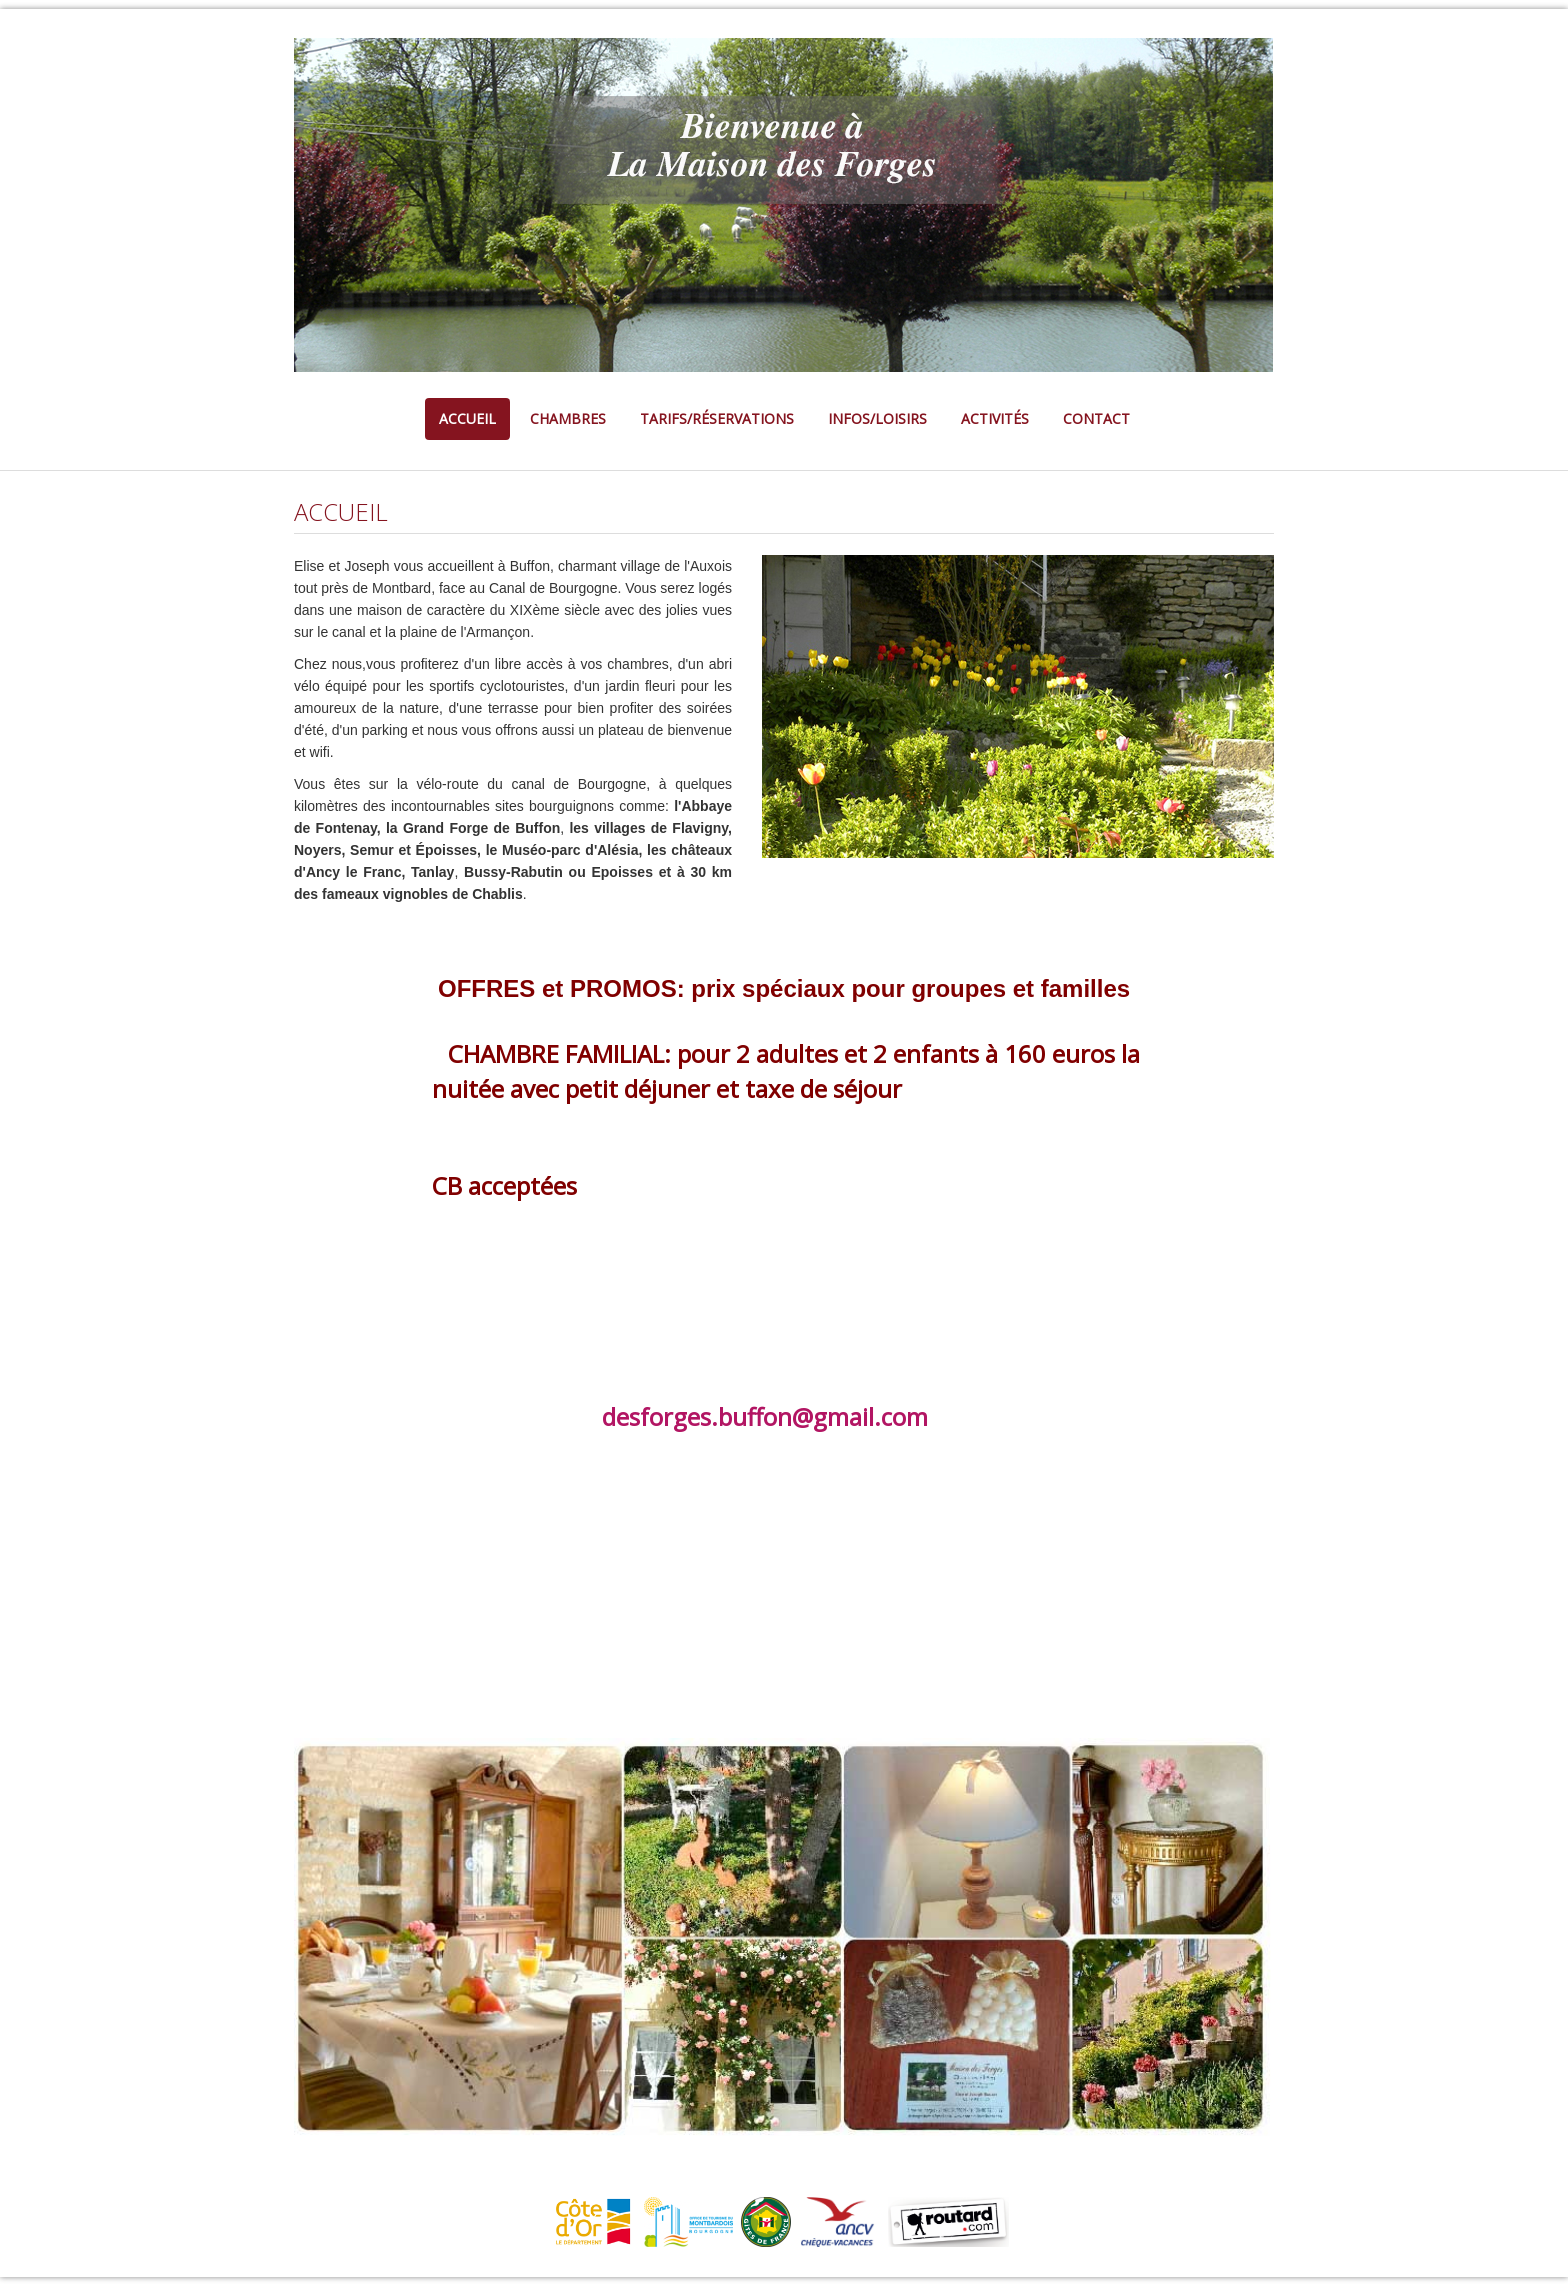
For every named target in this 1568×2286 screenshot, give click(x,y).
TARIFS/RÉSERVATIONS (717, 418)
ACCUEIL (467, 418)
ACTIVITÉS (995, 418)
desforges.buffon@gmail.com (765, 1416)
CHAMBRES (568, 418)
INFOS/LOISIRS (877, 418)
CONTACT (1096, 418)
